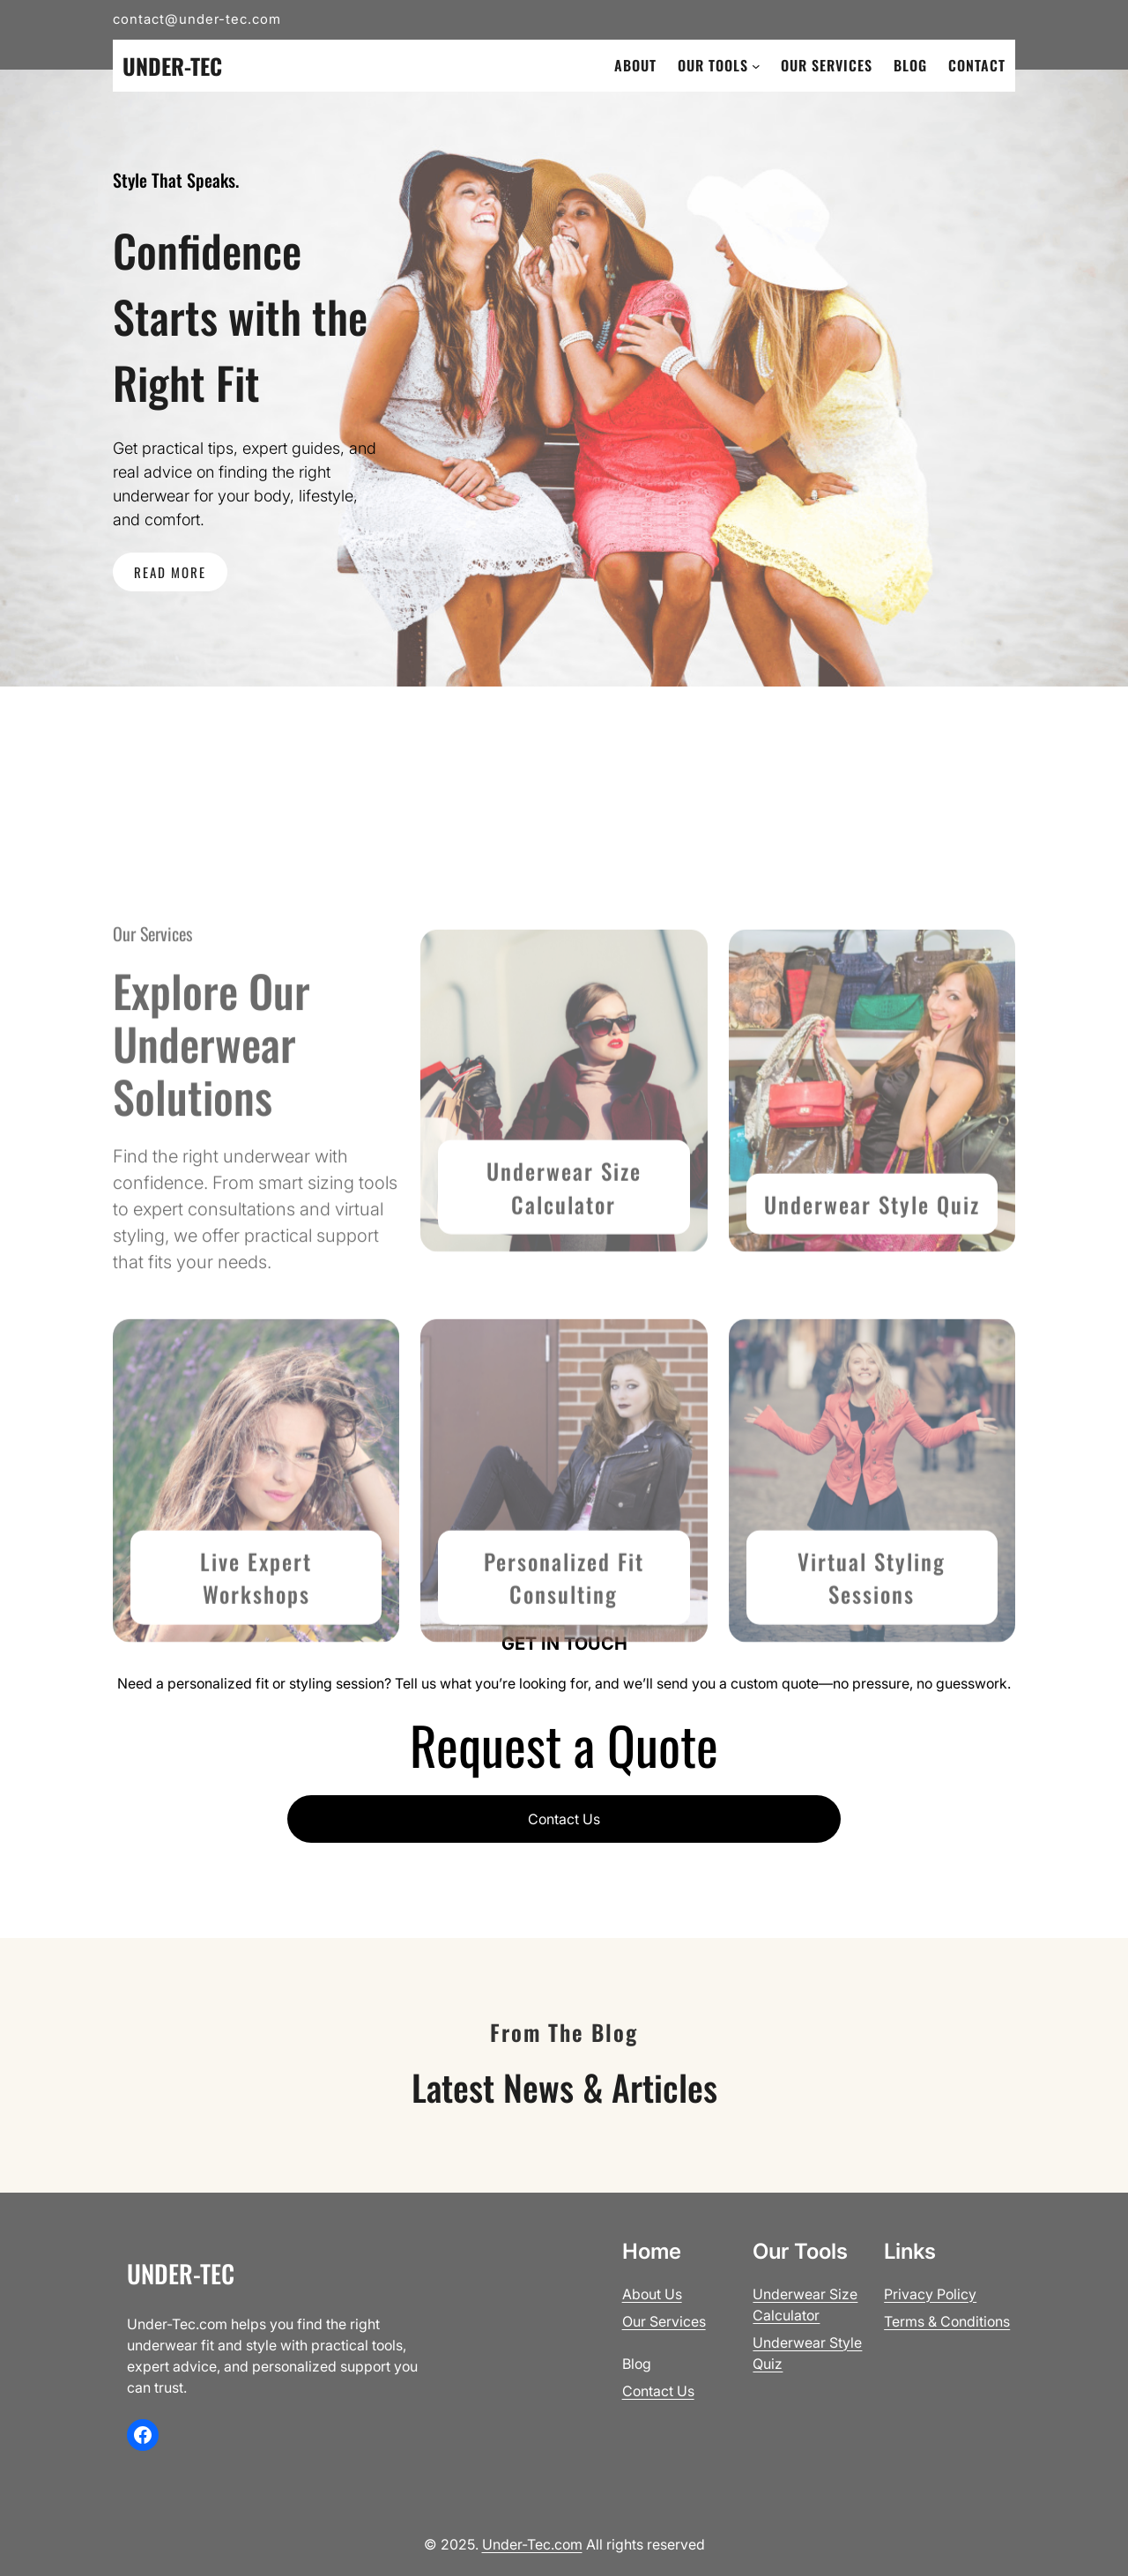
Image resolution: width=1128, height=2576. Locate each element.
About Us (652, 2294)
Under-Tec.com (532, 2544)
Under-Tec (172, 65)
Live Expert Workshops (256, 1646)
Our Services (664, 2321)
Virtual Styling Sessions (872, 1646)
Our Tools (713, 65)
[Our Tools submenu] (756, 66)
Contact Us (564, 1819)
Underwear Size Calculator (564, 1256)
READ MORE (170, 572)
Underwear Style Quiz (872, 1272)
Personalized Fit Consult (564, 1646)
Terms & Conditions (947, 2321)
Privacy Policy (930, 2294)
